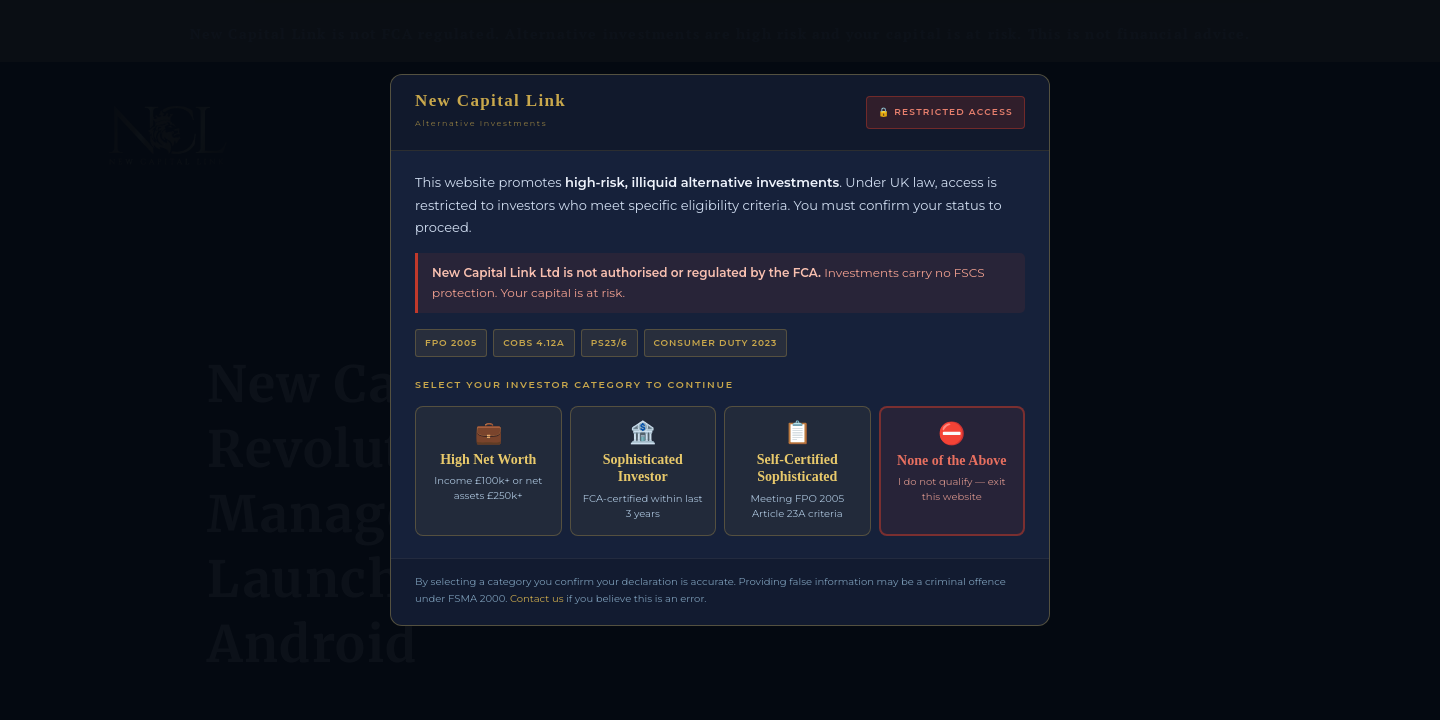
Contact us (537, 598)
